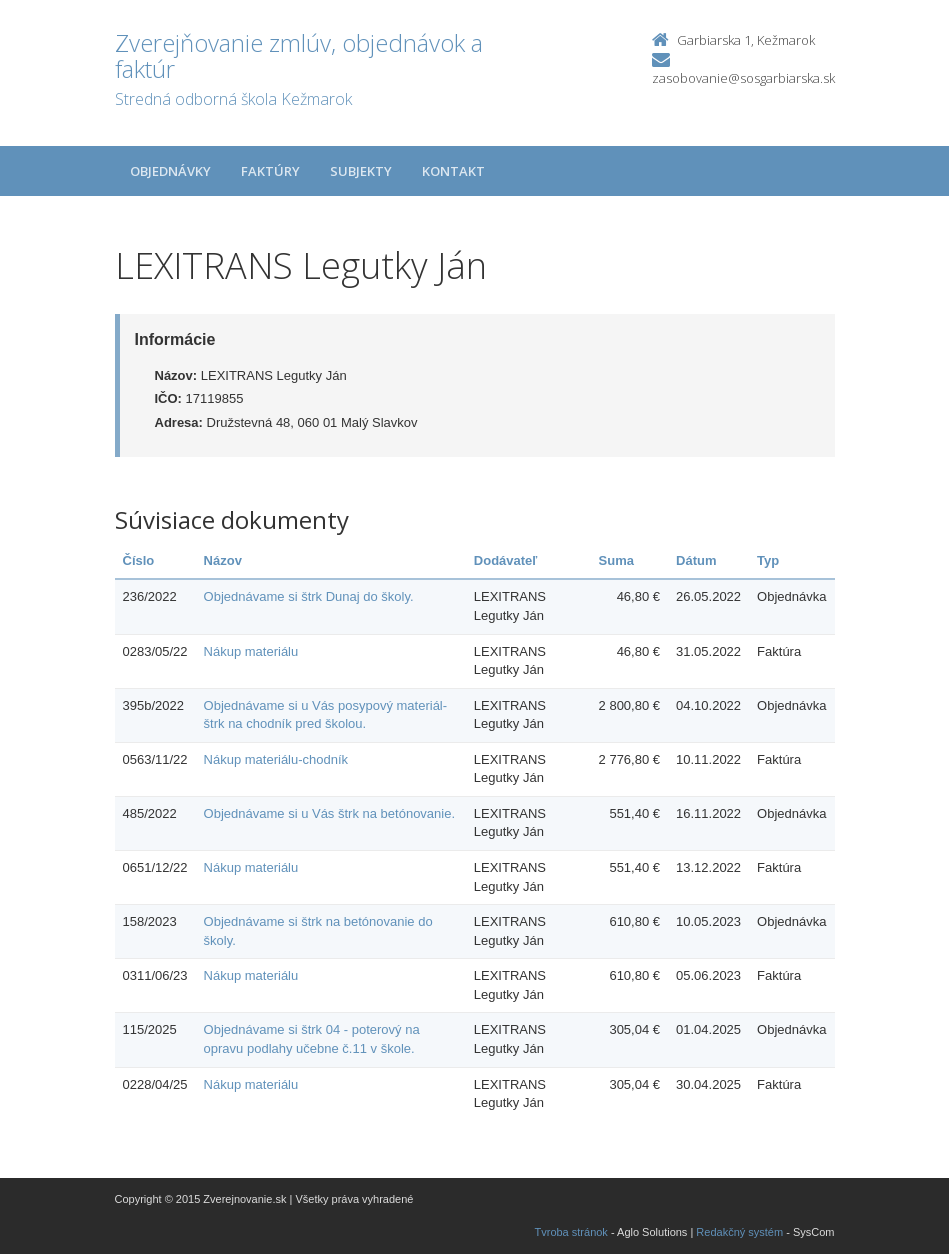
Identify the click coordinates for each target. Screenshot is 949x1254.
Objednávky (170, 171)
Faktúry (270, 171)
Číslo (139, 560)
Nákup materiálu (251, 651)
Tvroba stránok (571, 1232)
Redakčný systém (739, 1232)
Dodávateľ (506, 560)
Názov (223, 560)
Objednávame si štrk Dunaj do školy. (309, 596)
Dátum (696, 560)
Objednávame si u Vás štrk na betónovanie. (329, 813)
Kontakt (453, 171)
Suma (616, 560)
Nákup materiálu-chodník (276, 759)
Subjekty (361, 171)
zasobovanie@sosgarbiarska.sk (743, 78)
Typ (768, 560)
